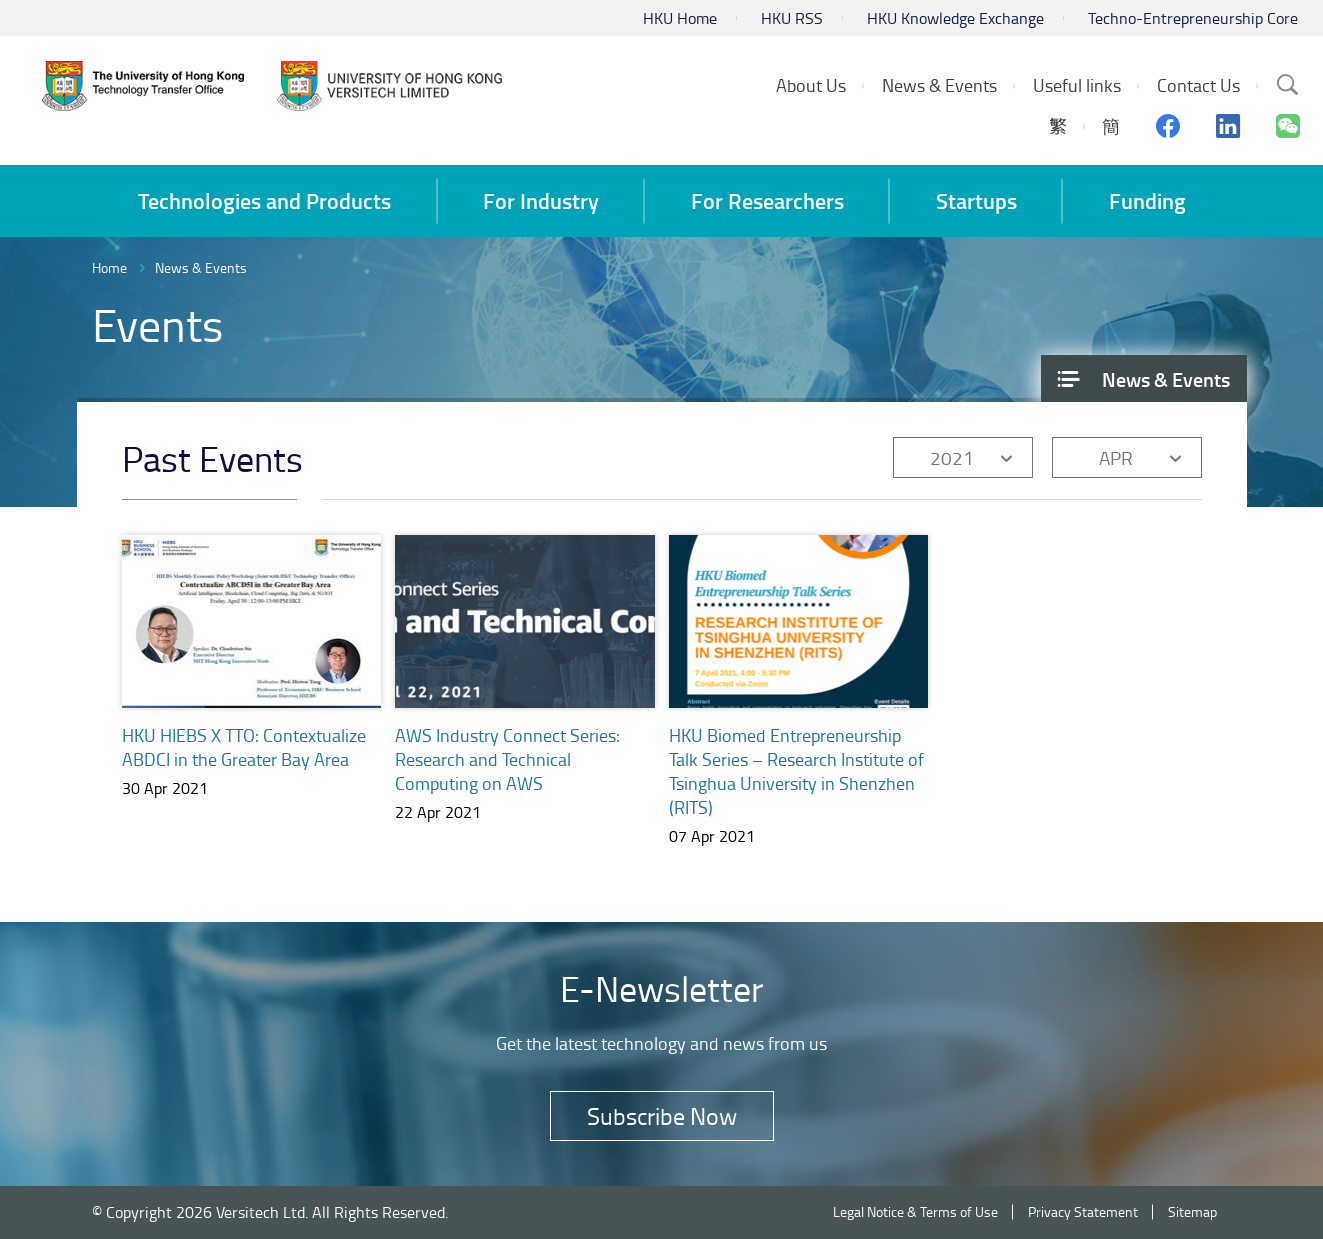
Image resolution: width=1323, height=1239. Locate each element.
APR (1116, 457)
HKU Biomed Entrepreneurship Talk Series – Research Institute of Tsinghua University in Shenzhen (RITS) (796, 771)
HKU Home (680, 18)
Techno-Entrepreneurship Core (1193, 18)
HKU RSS (792, 18)
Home (109, 267)
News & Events (201, 267)
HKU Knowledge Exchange (955, 18)
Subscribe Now (662, 1115)
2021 (952, 457)
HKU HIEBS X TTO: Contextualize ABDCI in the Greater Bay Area (244, 747)
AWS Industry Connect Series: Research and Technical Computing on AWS (507, 759)
